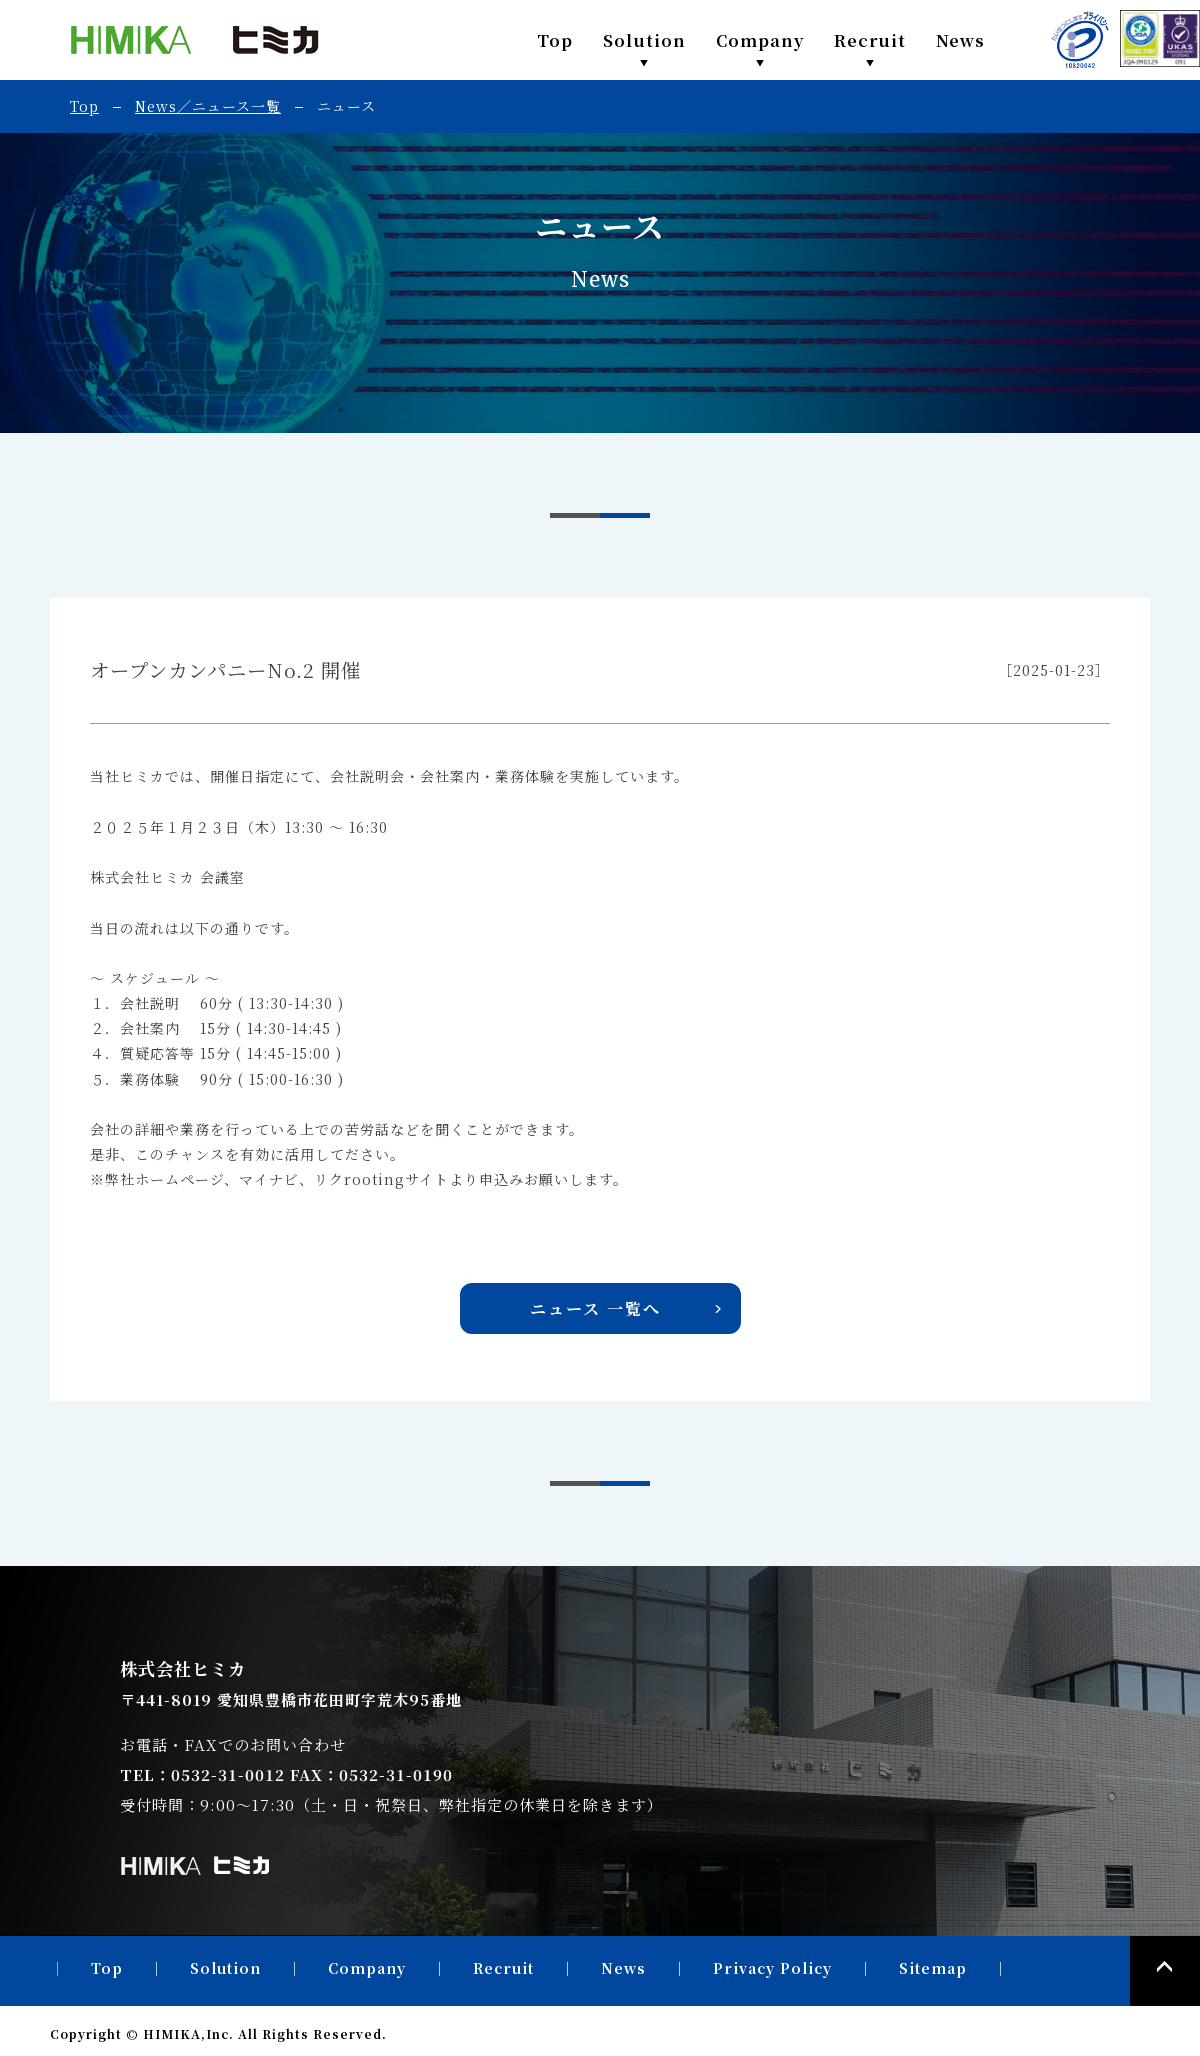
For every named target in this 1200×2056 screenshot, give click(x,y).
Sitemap (933, 1968)
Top (555, 40)
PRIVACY (1080, 40)
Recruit (870, 40)
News (960, 40)
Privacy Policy (772, 1968)
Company (760, 40)
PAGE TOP (1165, 1971)
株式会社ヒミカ (195, 40)
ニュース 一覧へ (595, 1308)
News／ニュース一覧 (208, 106)
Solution (644, 40)
